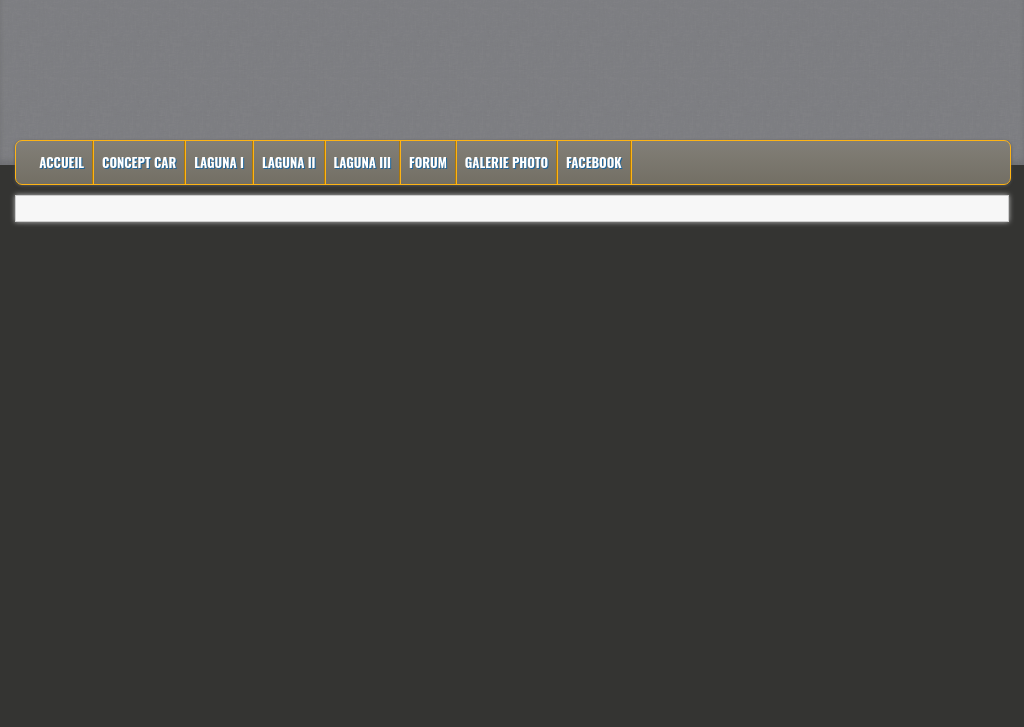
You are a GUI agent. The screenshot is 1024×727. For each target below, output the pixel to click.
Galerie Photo (506, 162)
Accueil (61, 162)
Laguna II (289, 162)
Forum (428, 162)
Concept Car (139, 162)
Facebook (594, 162)
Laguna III (363, 162)
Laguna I (219, 162)
